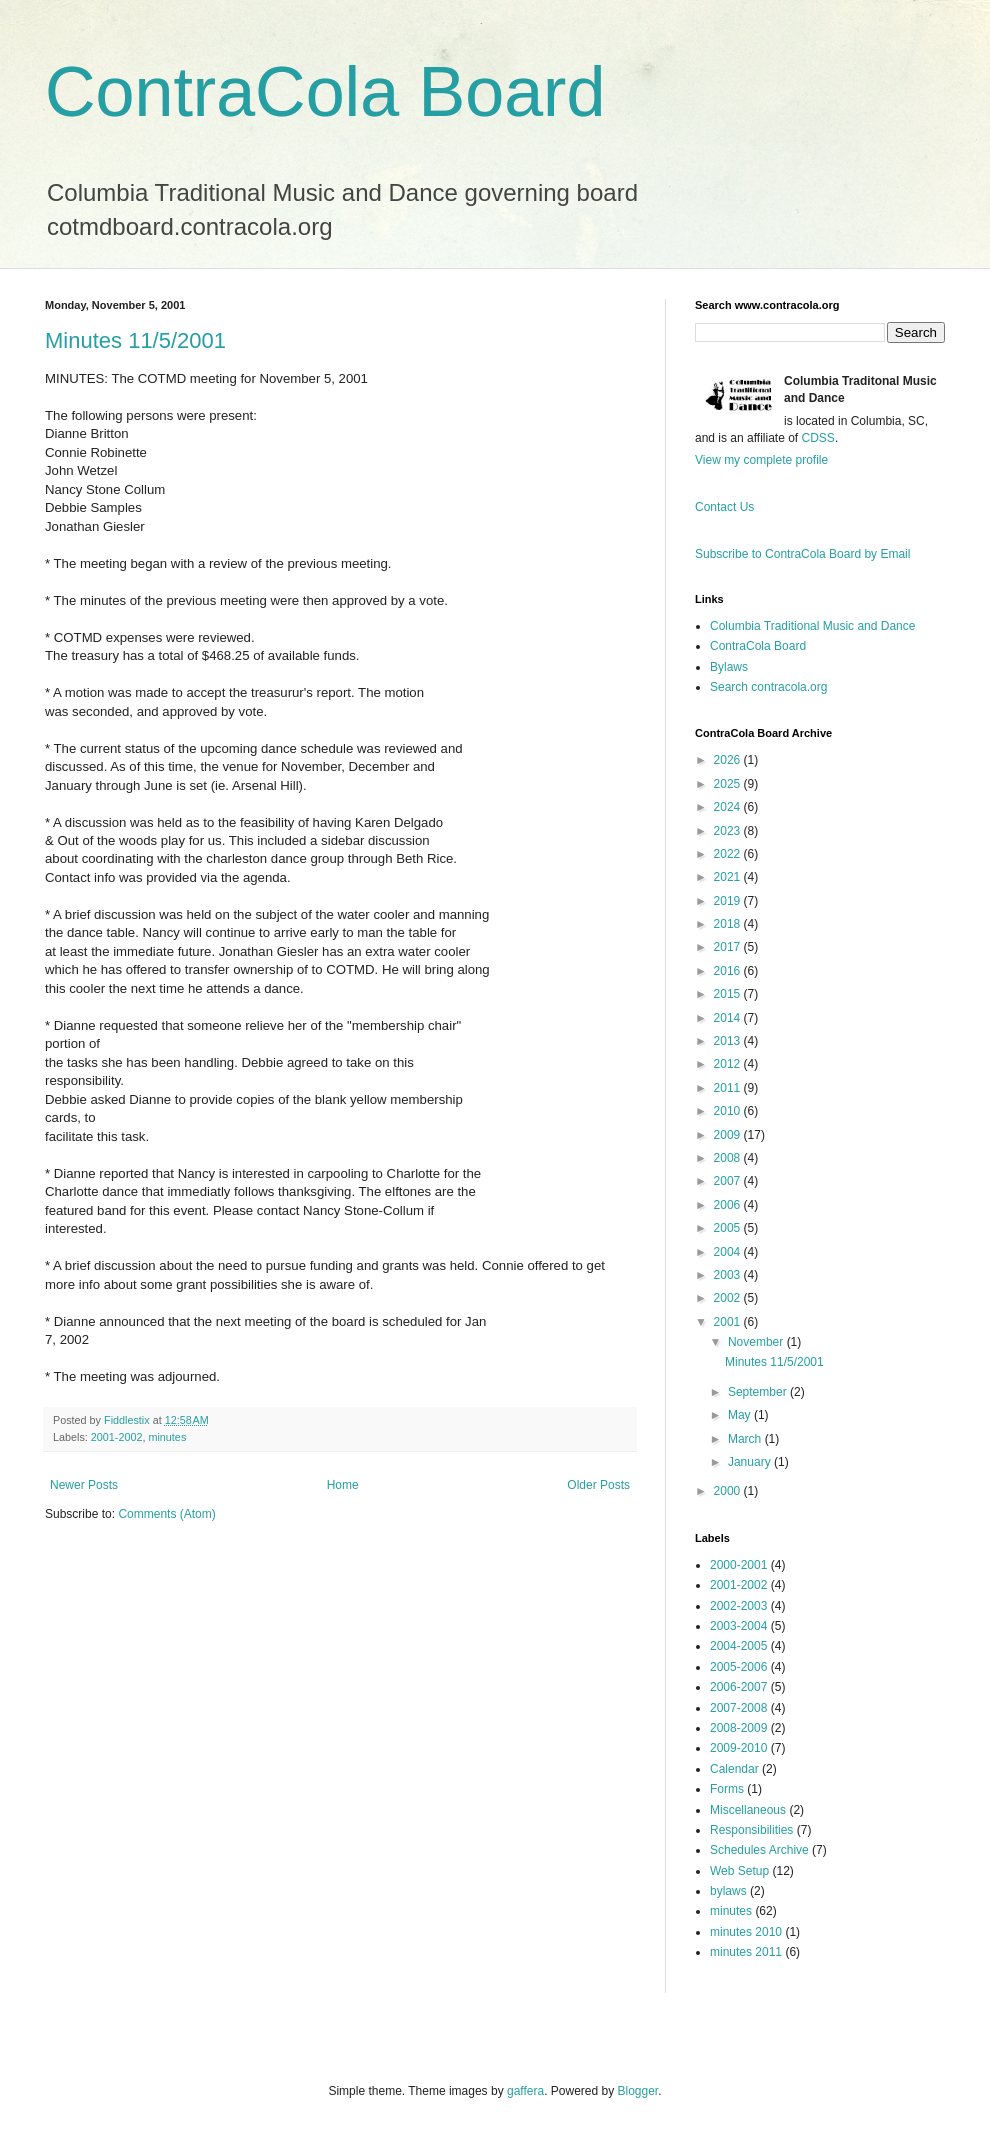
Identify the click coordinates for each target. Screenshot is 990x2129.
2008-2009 (738, 1728)
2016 (729, 971)
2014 (729, 1018)
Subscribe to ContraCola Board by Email (802, 554)
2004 (729, 1252)
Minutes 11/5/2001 (135, 340)
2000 (729, 1491)
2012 (729, 1064)
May (741, 1415)
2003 (729, 1275)
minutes (167, 1437)
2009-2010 (738, 1748)
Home (343, 1485)
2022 (729, 854)
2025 (729, 784)
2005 (729, 1228)
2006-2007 (738, 1687)
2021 (729, 877)
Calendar (734, 1769)
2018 (729, 924)
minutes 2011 (746, 1952)
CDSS (818, 438)
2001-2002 (117, 1437)
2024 (729, 807)
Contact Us (724, 507)
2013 (729, 1041)
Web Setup (739, 1871)
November (757, 1342)
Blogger (638, 2091)
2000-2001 (738, 1565)
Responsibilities (751, 1830)
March (746, 1439)
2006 (729, 1205)
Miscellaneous (748, 1810)
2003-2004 (738, 1626)
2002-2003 (738, 1606)
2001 (729, 1322)
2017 (729, 947)
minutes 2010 (746, 1932)
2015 (729, 994)
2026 (729, 760)
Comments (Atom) (166, 1514)
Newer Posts (84, 1485)
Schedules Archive (759, 1850)
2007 (729, 1181)
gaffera (525, 2091)
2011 (729, 1088)
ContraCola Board (325, 92)
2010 (729, 1111)
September (759, 1392)
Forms (727, 1789)
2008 (729, 1158)
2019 (729, 901)
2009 (729, 1135)
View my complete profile (761, 460)
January (751, 1462)
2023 (729, 831)
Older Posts (598, 1485)
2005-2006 (738, 1667)
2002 (729, 1298)
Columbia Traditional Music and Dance (812, 626)
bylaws (728, 1891)
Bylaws (729, 667)
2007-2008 (738, 1708)
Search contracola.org (768, 687)
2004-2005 (738, 1646)
